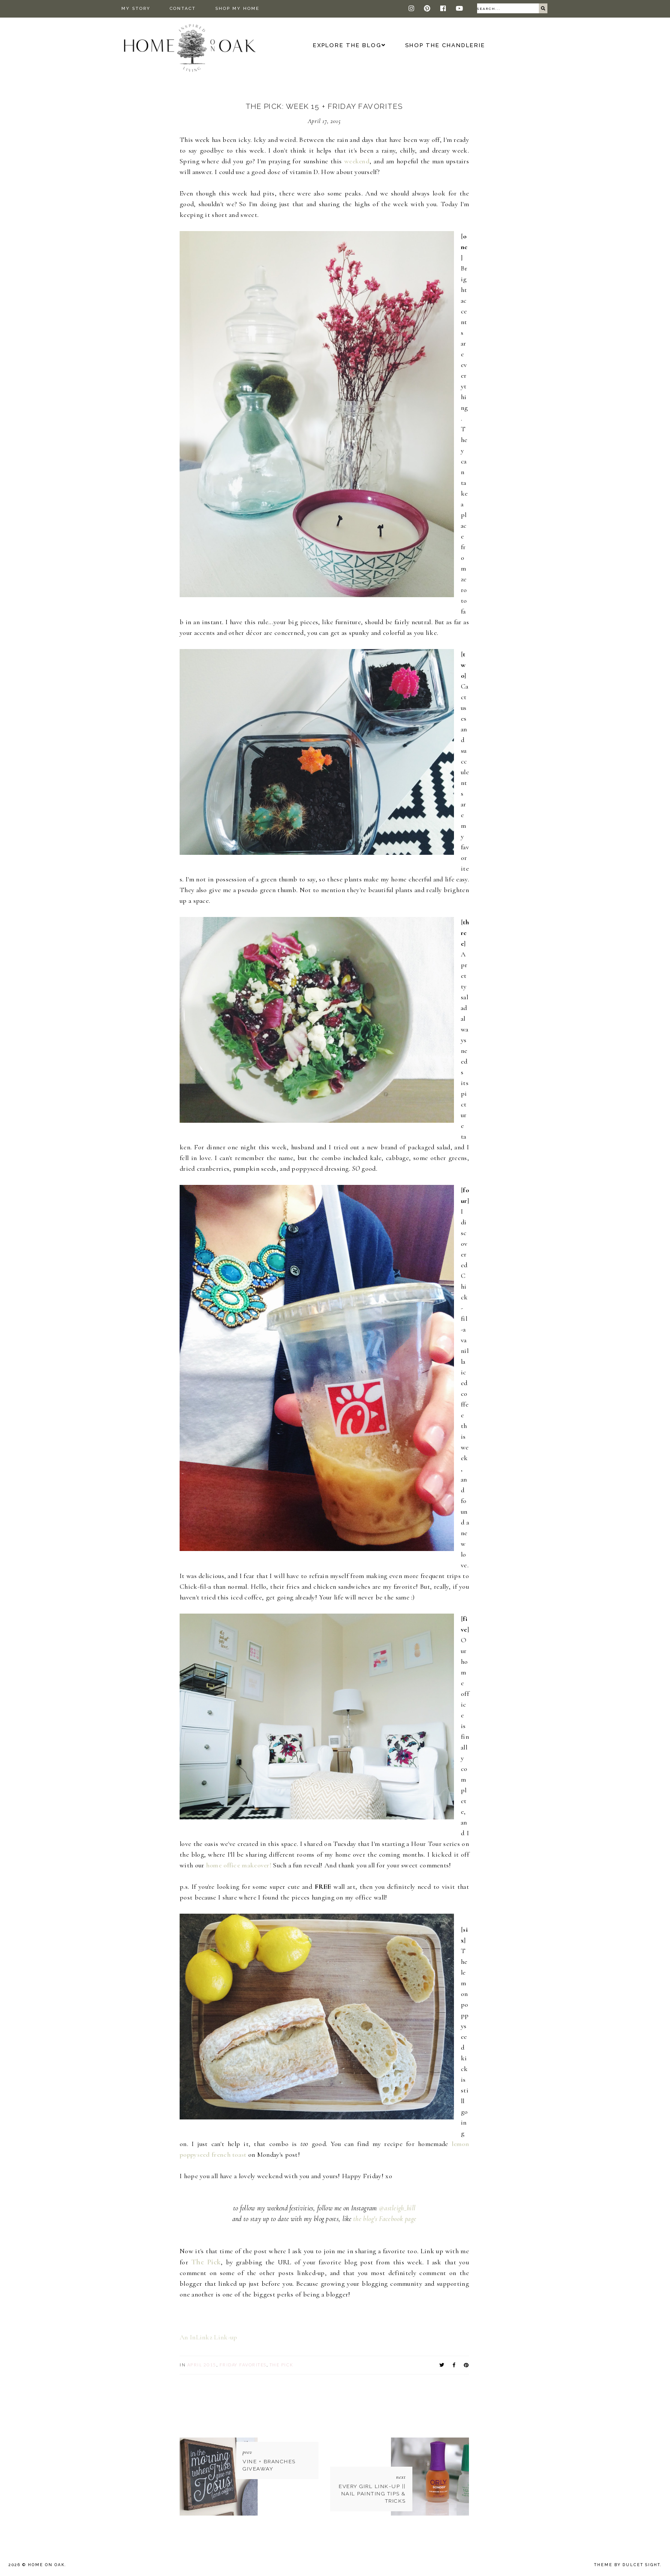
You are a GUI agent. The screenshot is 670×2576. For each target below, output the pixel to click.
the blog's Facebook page (384, 2219)
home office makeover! (238, 1865)
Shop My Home (237, 8)
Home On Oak (46, 2565)
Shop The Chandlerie (445, 45)
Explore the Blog (347, 45)
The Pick (206, 2261)
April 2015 (201, 2364)
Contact (183, 8)
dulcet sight (641, 2565)
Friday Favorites (243, 2364)
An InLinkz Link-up (208, 2337)
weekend (357, 161)
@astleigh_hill (397, 2208)
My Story (135, 8)
